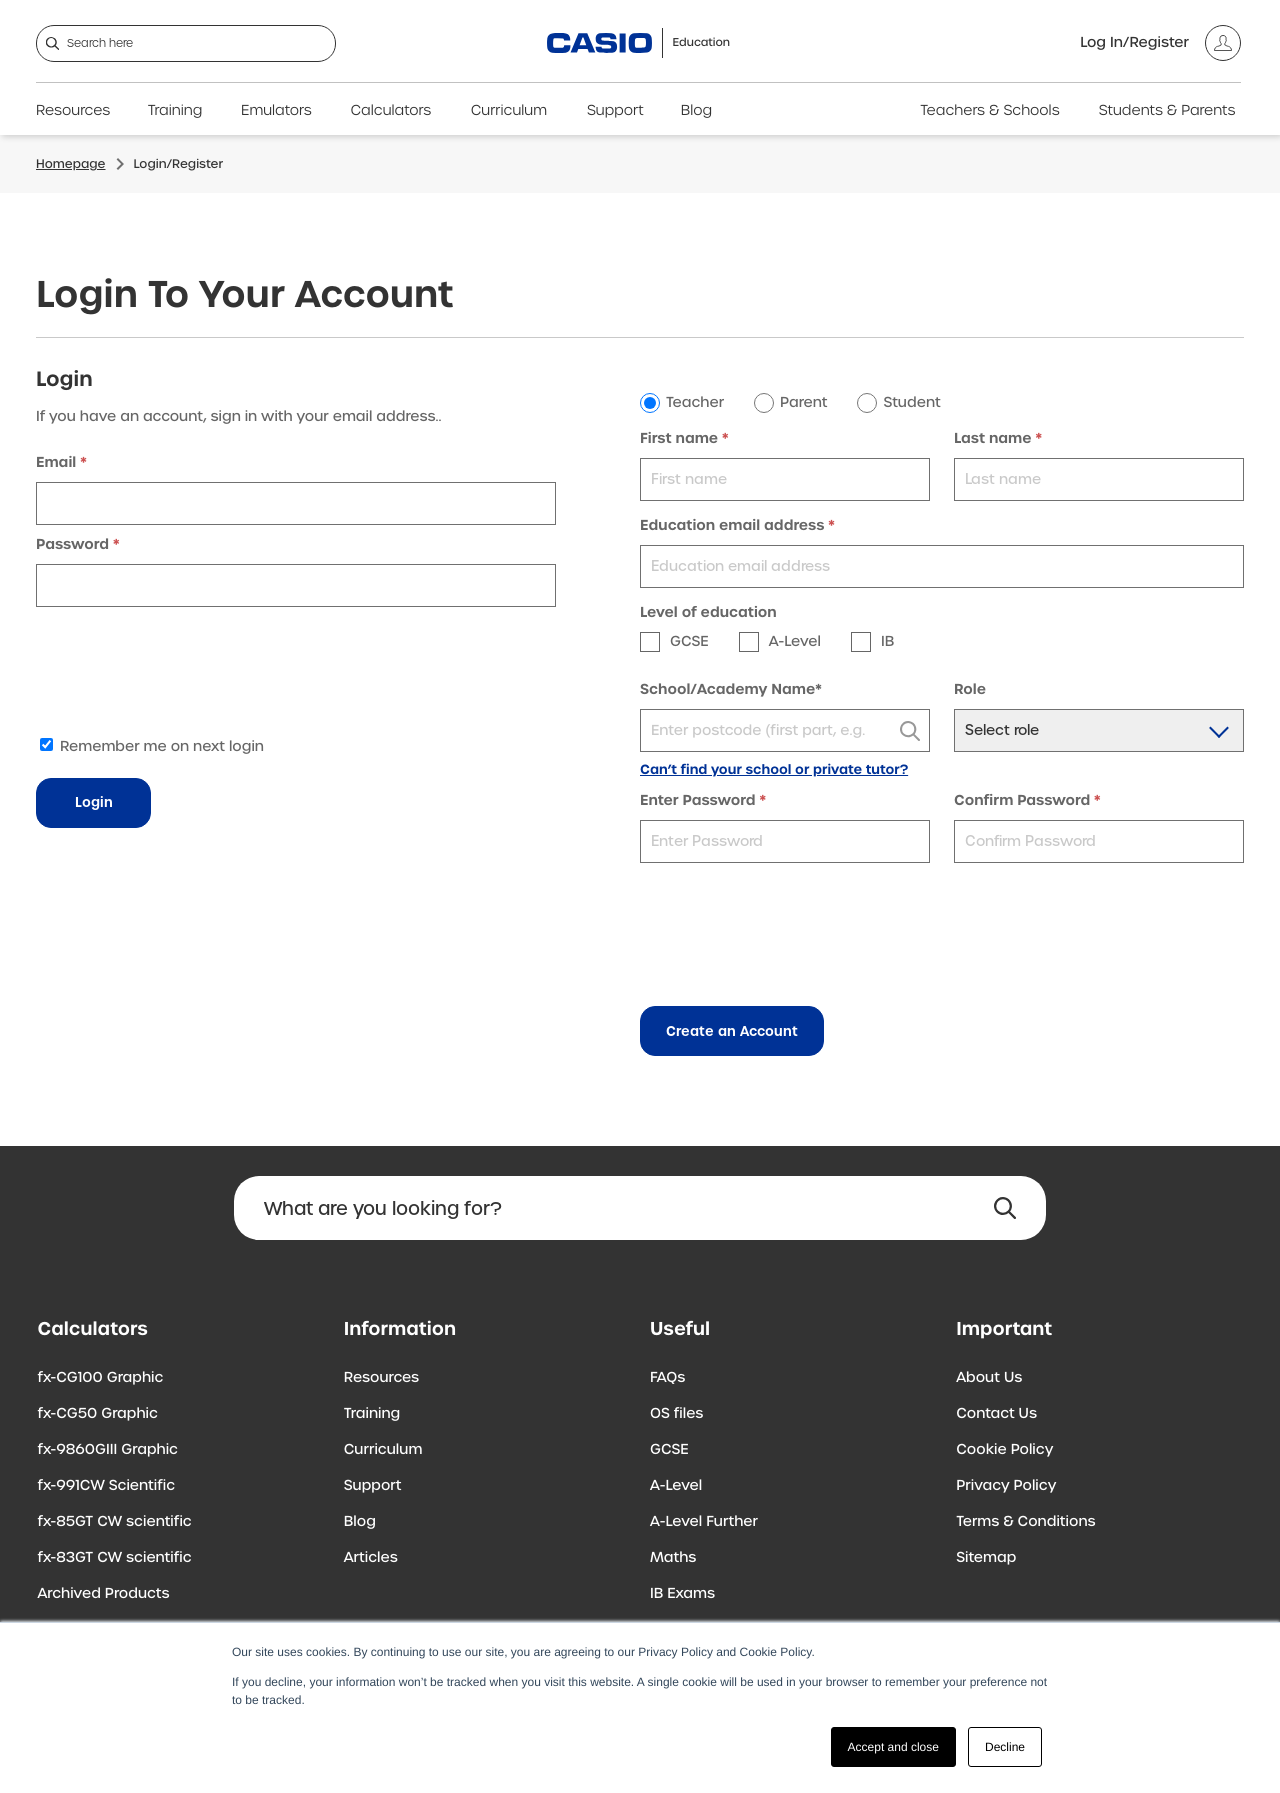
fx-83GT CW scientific (115, 1558)
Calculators (391, 111)
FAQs (667, 1378)
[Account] (1160, 43)
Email (56, 463)
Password (72, 545)
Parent (803, 403)
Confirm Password (1022, 801)
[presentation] (188, 676)
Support (615, 111)
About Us (989, 1378)
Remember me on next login (152, 747)
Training (175, 111)
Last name (993, 439)
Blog (696, 111)
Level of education (708, 613)
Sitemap (986, 1558)
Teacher (695, 403)
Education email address (732, 526)
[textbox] (785, 731)
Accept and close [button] (893, 1747)
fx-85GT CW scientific (115, 1522)
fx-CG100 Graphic (101, 1378)
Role (970, 690)
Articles (371, 1558)
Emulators (276, 111)
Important (1004, 1329)
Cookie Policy (1004, 1450)
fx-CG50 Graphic (98, 1414)
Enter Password (698, 801)
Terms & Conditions (1025, 1522)
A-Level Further (704, 1522)
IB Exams (682, 1594)
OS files (676, 1414)
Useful (680, 1329)
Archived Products (104, 1594)
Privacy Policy (1006, 1486)
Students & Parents (1167, 111)
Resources (73, 111)
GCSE (669, 1450)
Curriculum (509, 111)
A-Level (676, 1486)
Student (911, 403)
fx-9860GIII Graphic (108, 1450)
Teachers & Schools (989, 111)
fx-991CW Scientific (107, 1486)
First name (679, 439)
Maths (673, 1558)
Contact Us (996, 1414)
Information (400, 1329)
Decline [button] (1005, 1747)
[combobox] (785, 730)
